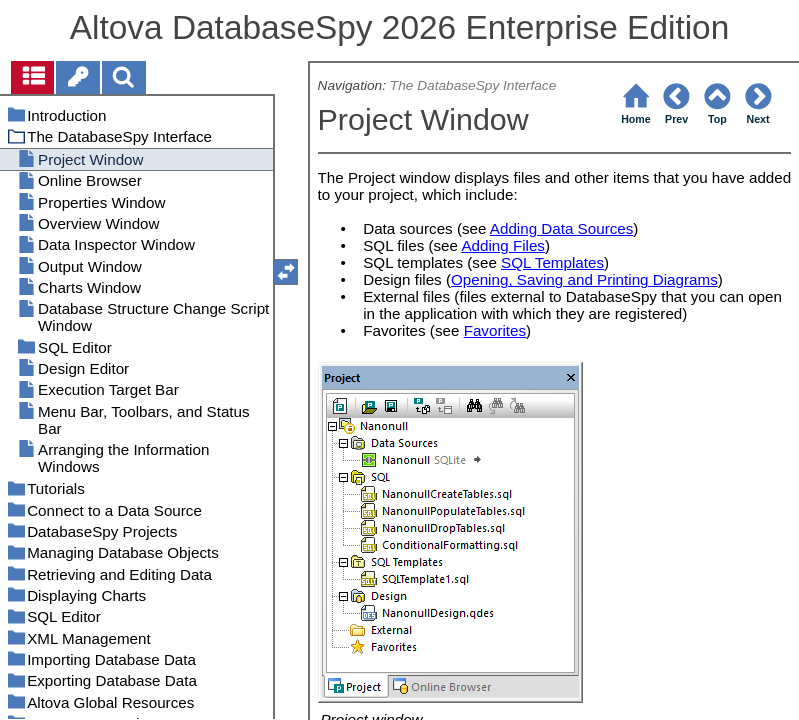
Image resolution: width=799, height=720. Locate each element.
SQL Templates (552, 262)
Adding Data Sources (562, 228)
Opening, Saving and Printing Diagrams (584, 279)
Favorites (495, 330)
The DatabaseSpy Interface (473, 85)
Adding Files (503, 245)
